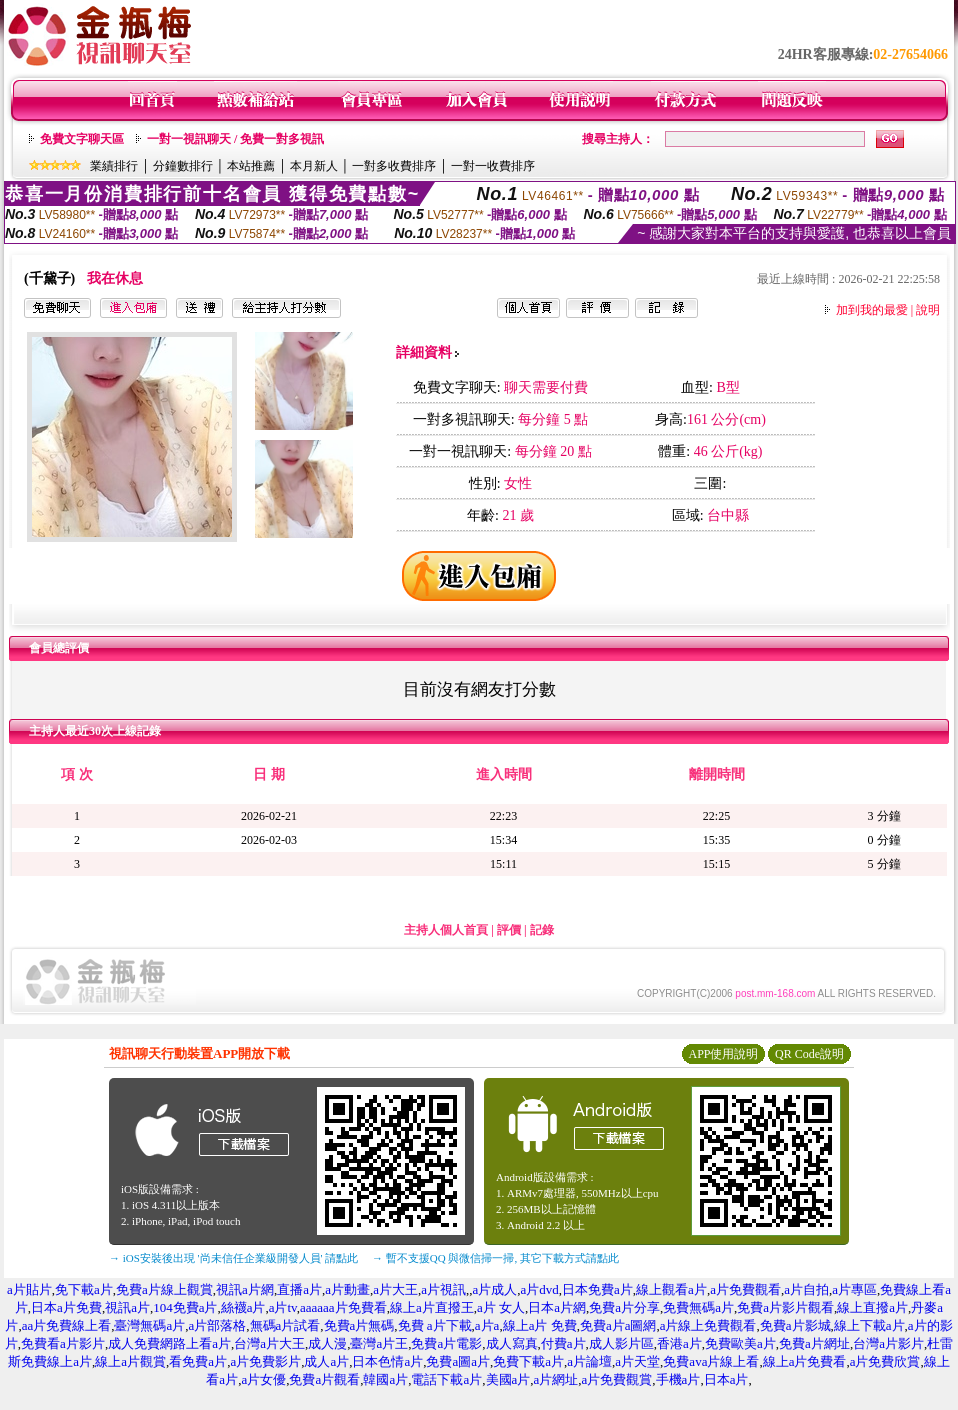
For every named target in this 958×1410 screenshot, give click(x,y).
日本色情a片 (387, 1361)
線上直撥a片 (872, 1307)
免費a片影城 (795, 1325)
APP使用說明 (723, 1054)
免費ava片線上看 (711, 1361)
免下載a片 (84, 1289)
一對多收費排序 (394, 166)
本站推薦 (251, 166)
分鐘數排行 (183, 166)
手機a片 (678, 1379)
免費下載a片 (528, 1361)
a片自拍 (806, 1289)
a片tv (283, 1307)
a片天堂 (637, 1361)
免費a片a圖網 (618, 1325)
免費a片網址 (814, 1343)
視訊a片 (127, 1307)
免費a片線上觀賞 (164, 1289)
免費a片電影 (446, 1343)
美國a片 (508, 1379)
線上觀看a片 (671, 1289)
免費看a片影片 (63, 1343)
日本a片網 (557, 1307)
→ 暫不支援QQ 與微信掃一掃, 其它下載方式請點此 (495, 1258)
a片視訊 (443, 1289)
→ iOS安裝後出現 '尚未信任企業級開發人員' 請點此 (233, 1258)
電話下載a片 (446, 1379)
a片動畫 (347, 1289)
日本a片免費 (66, 1307)
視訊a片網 (245, 1289)
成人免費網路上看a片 (169, 1343)
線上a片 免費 (540, 1325)
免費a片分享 (624, 1307)
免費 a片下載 (435, 1325)
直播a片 (299, 1289)
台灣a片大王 (269, 1343)
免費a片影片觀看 (785, 1307)
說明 (928, 310)
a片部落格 (217, 1325)
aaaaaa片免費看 (343, 1307)
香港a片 (679, 1343)
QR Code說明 (809, 1054)
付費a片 (563, 1343)
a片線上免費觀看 (708, 1325)
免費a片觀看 (324, 1379)
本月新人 (314, 166)
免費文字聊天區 (82, 139)
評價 (509, 930)
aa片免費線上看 (67, 1325)
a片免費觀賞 (617, 1379)
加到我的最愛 (872, 310)
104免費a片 (185, 1307)
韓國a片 (385, 1379)
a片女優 (263, 1379)
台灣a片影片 (888, 1343)
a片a (487, 1325)
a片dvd (540, 1289)
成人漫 (327, 1343)
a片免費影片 (265, 1361)
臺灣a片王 (379, 1343)
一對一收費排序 (493, 166)
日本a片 (726, 1379)
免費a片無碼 (359, 1325)
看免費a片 (198, 1361)
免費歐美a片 (740, 1343)
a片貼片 (29, 1289)
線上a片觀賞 (130, 1361)
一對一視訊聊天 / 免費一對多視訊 (235, 139)
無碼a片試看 (285, 1325)
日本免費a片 (597, 1289)
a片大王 (395, 1289)
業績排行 (114, 166)
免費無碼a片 (698, 1307)
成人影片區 (621, 1343)
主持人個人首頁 (446, 930)
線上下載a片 (869, 1325)
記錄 (542, 930)
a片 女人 (501, 1307)
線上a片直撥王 (432, 1307)
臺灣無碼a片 (149, 1325)
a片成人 (495, 1289)
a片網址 (556, 1379)
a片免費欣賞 (885, 1361)
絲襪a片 (243, 1307)
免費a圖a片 (458, 1361)
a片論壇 (589, 1361)
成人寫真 (512, 1343)
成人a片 (326, 1361)
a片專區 (854, 1289)
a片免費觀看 (745, 1289)
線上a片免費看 (805, 1361)
